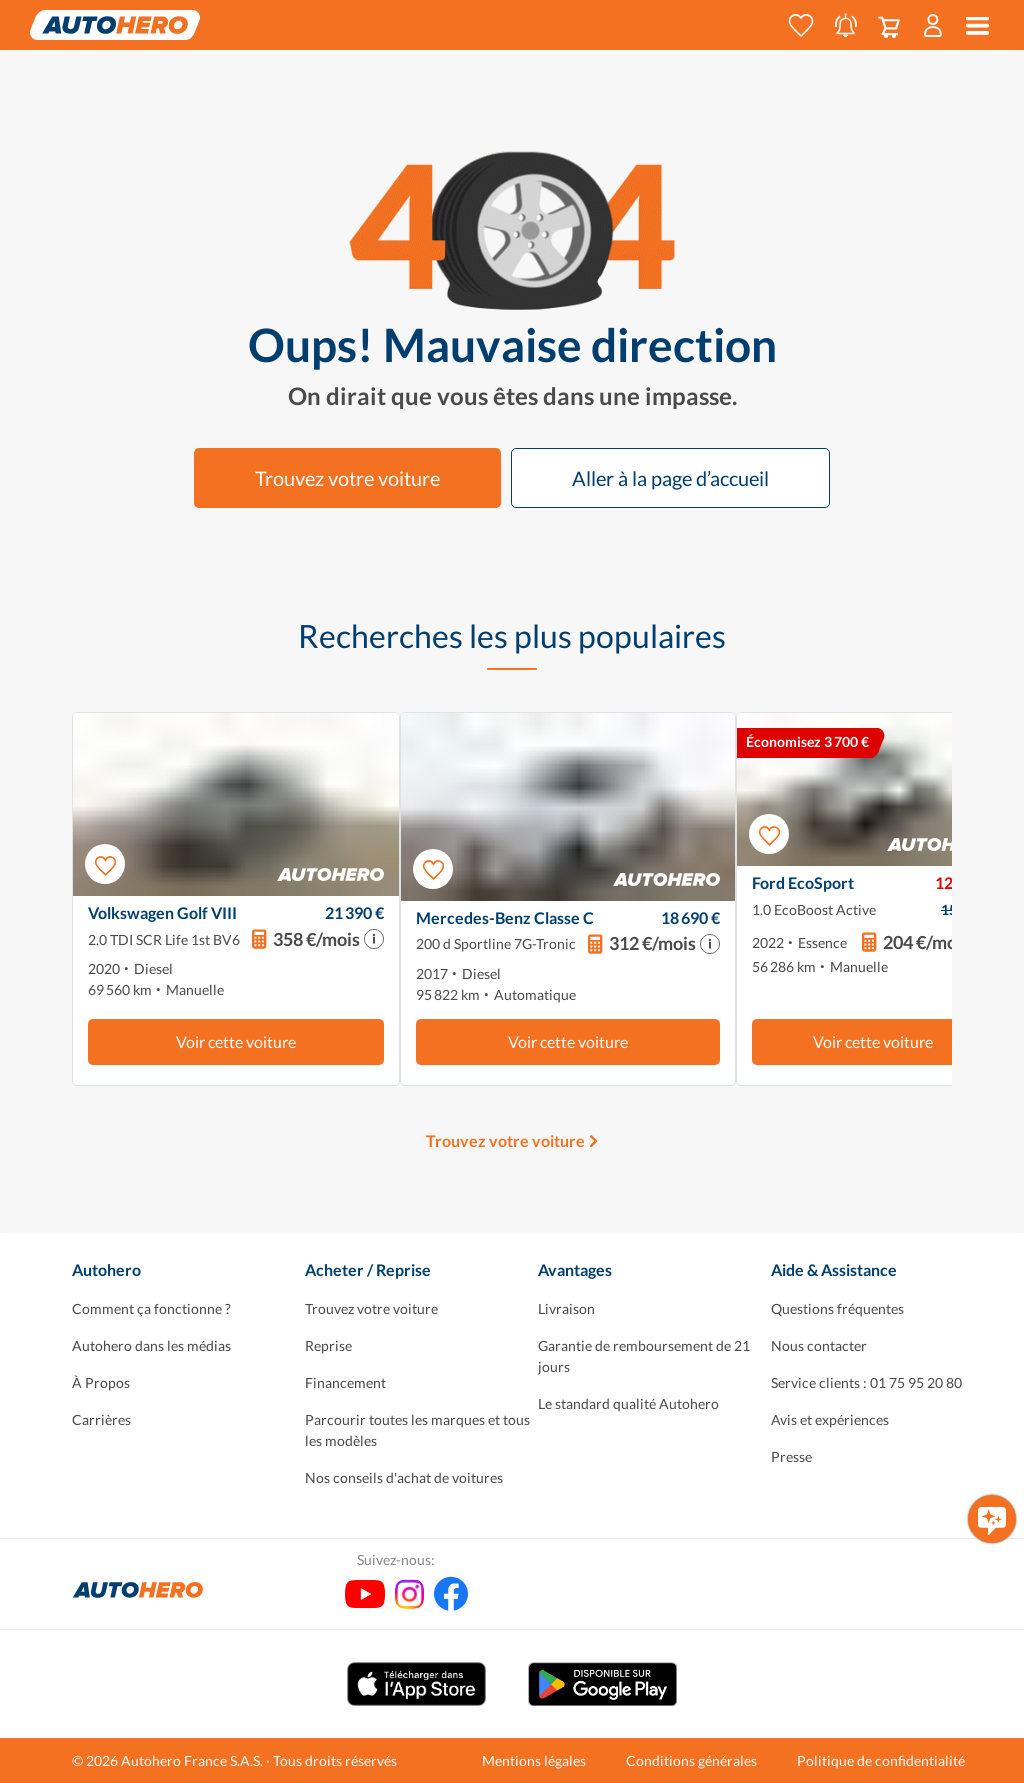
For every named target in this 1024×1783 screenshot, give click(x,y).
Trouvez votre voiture (347, 478)
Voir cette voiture (236, 1041)
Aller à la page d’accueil (670, 478)
